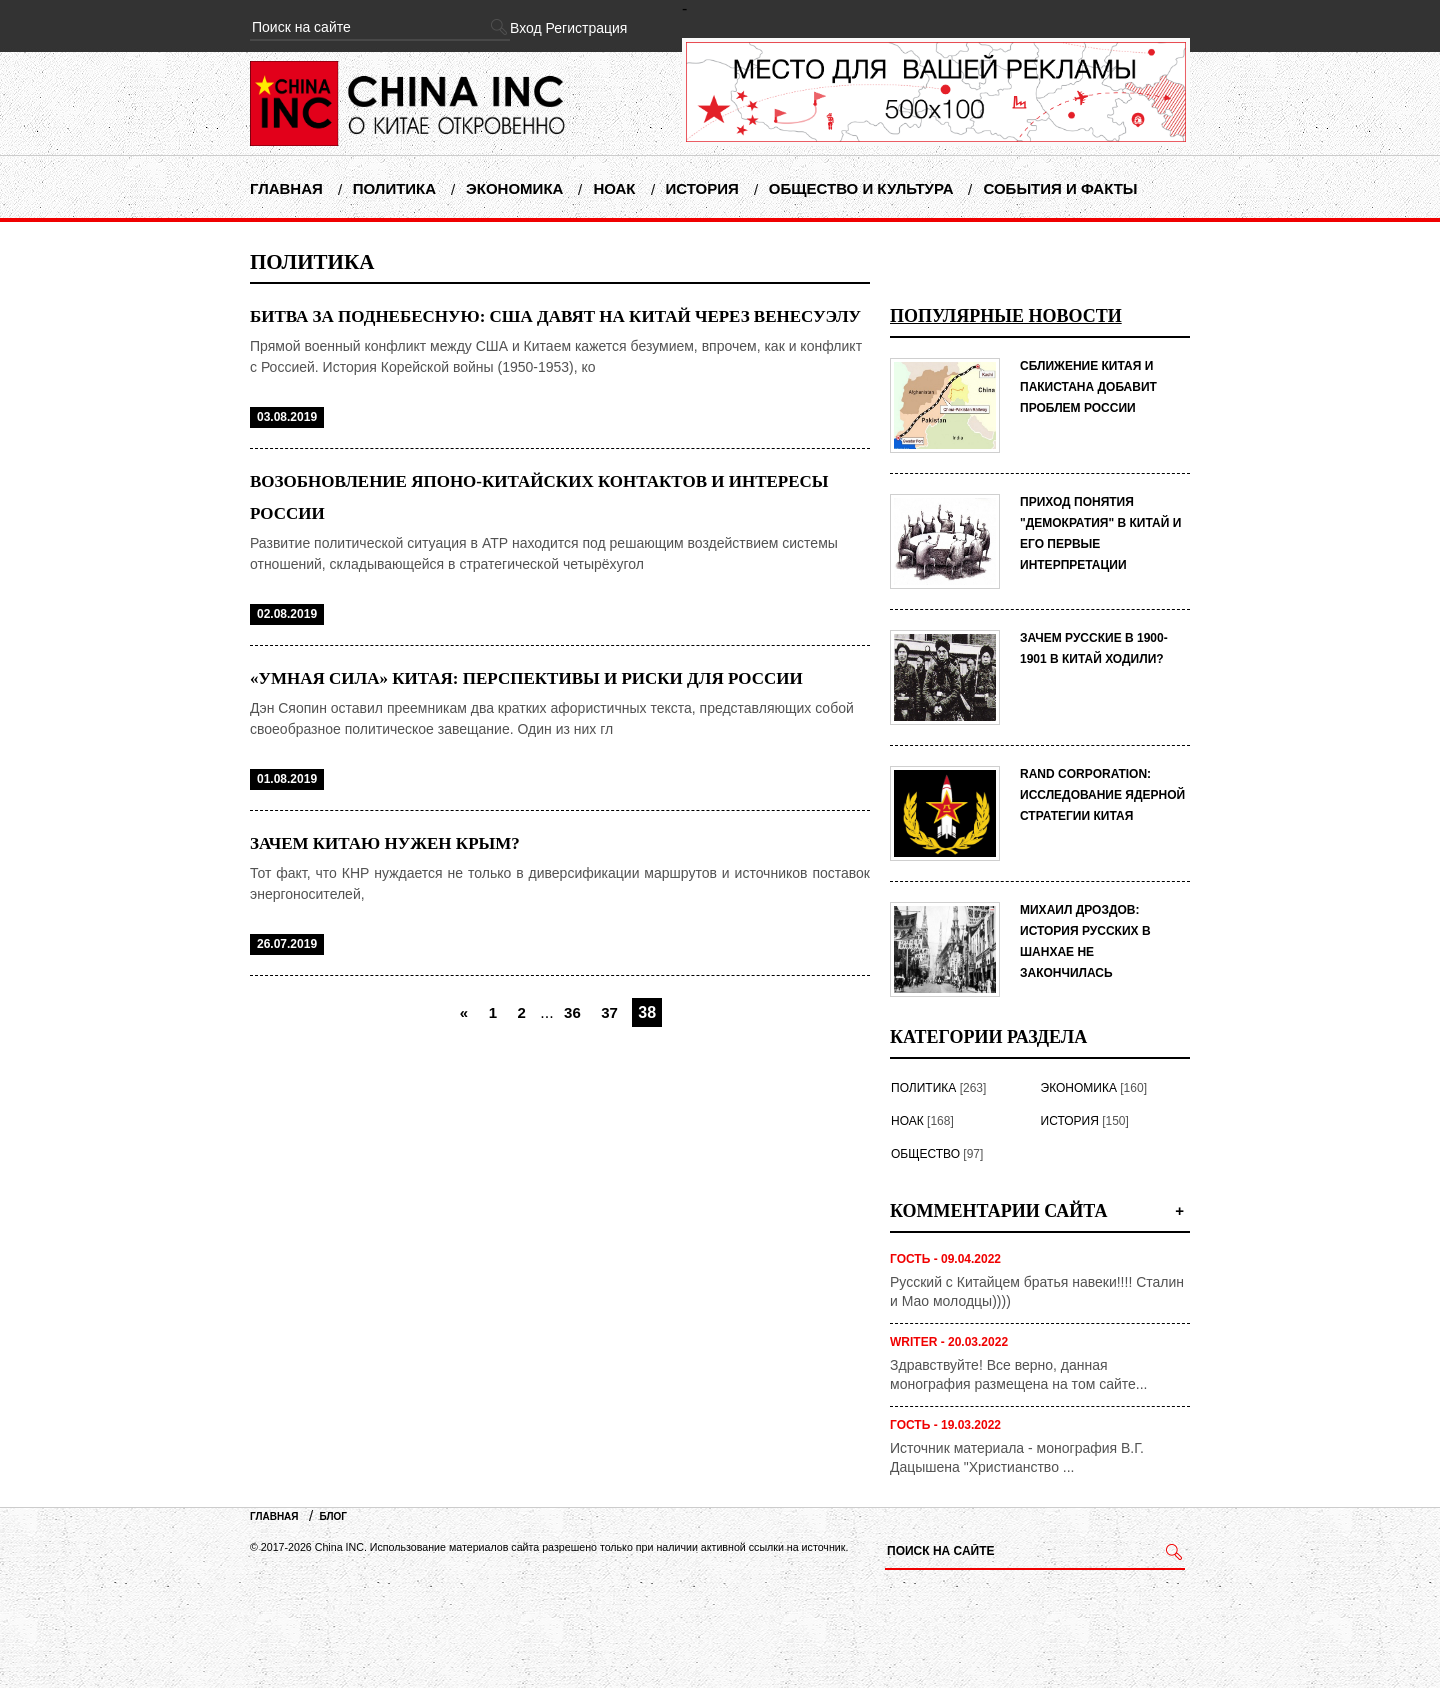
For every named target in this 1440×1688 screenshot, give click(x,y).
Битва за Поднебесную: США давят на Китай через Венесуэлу (555, 316)
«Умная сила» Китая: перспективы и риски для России (526, 678)
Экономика (514, 188)
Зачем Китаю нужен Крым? (385, 843)
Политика (394, 188)
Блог (333, 1516)
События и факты (1060, 188)
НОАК (614, 188)
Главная (286, 188)
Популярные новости (1006, 316)
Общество (925, 1154)
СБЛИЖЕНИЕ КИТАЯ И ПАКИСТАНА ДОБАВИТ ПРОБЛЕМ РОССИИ (1088, 387)
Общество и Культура (861, 188)
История (702, 188)
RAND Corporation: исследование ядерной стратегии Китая (1102, 795)
